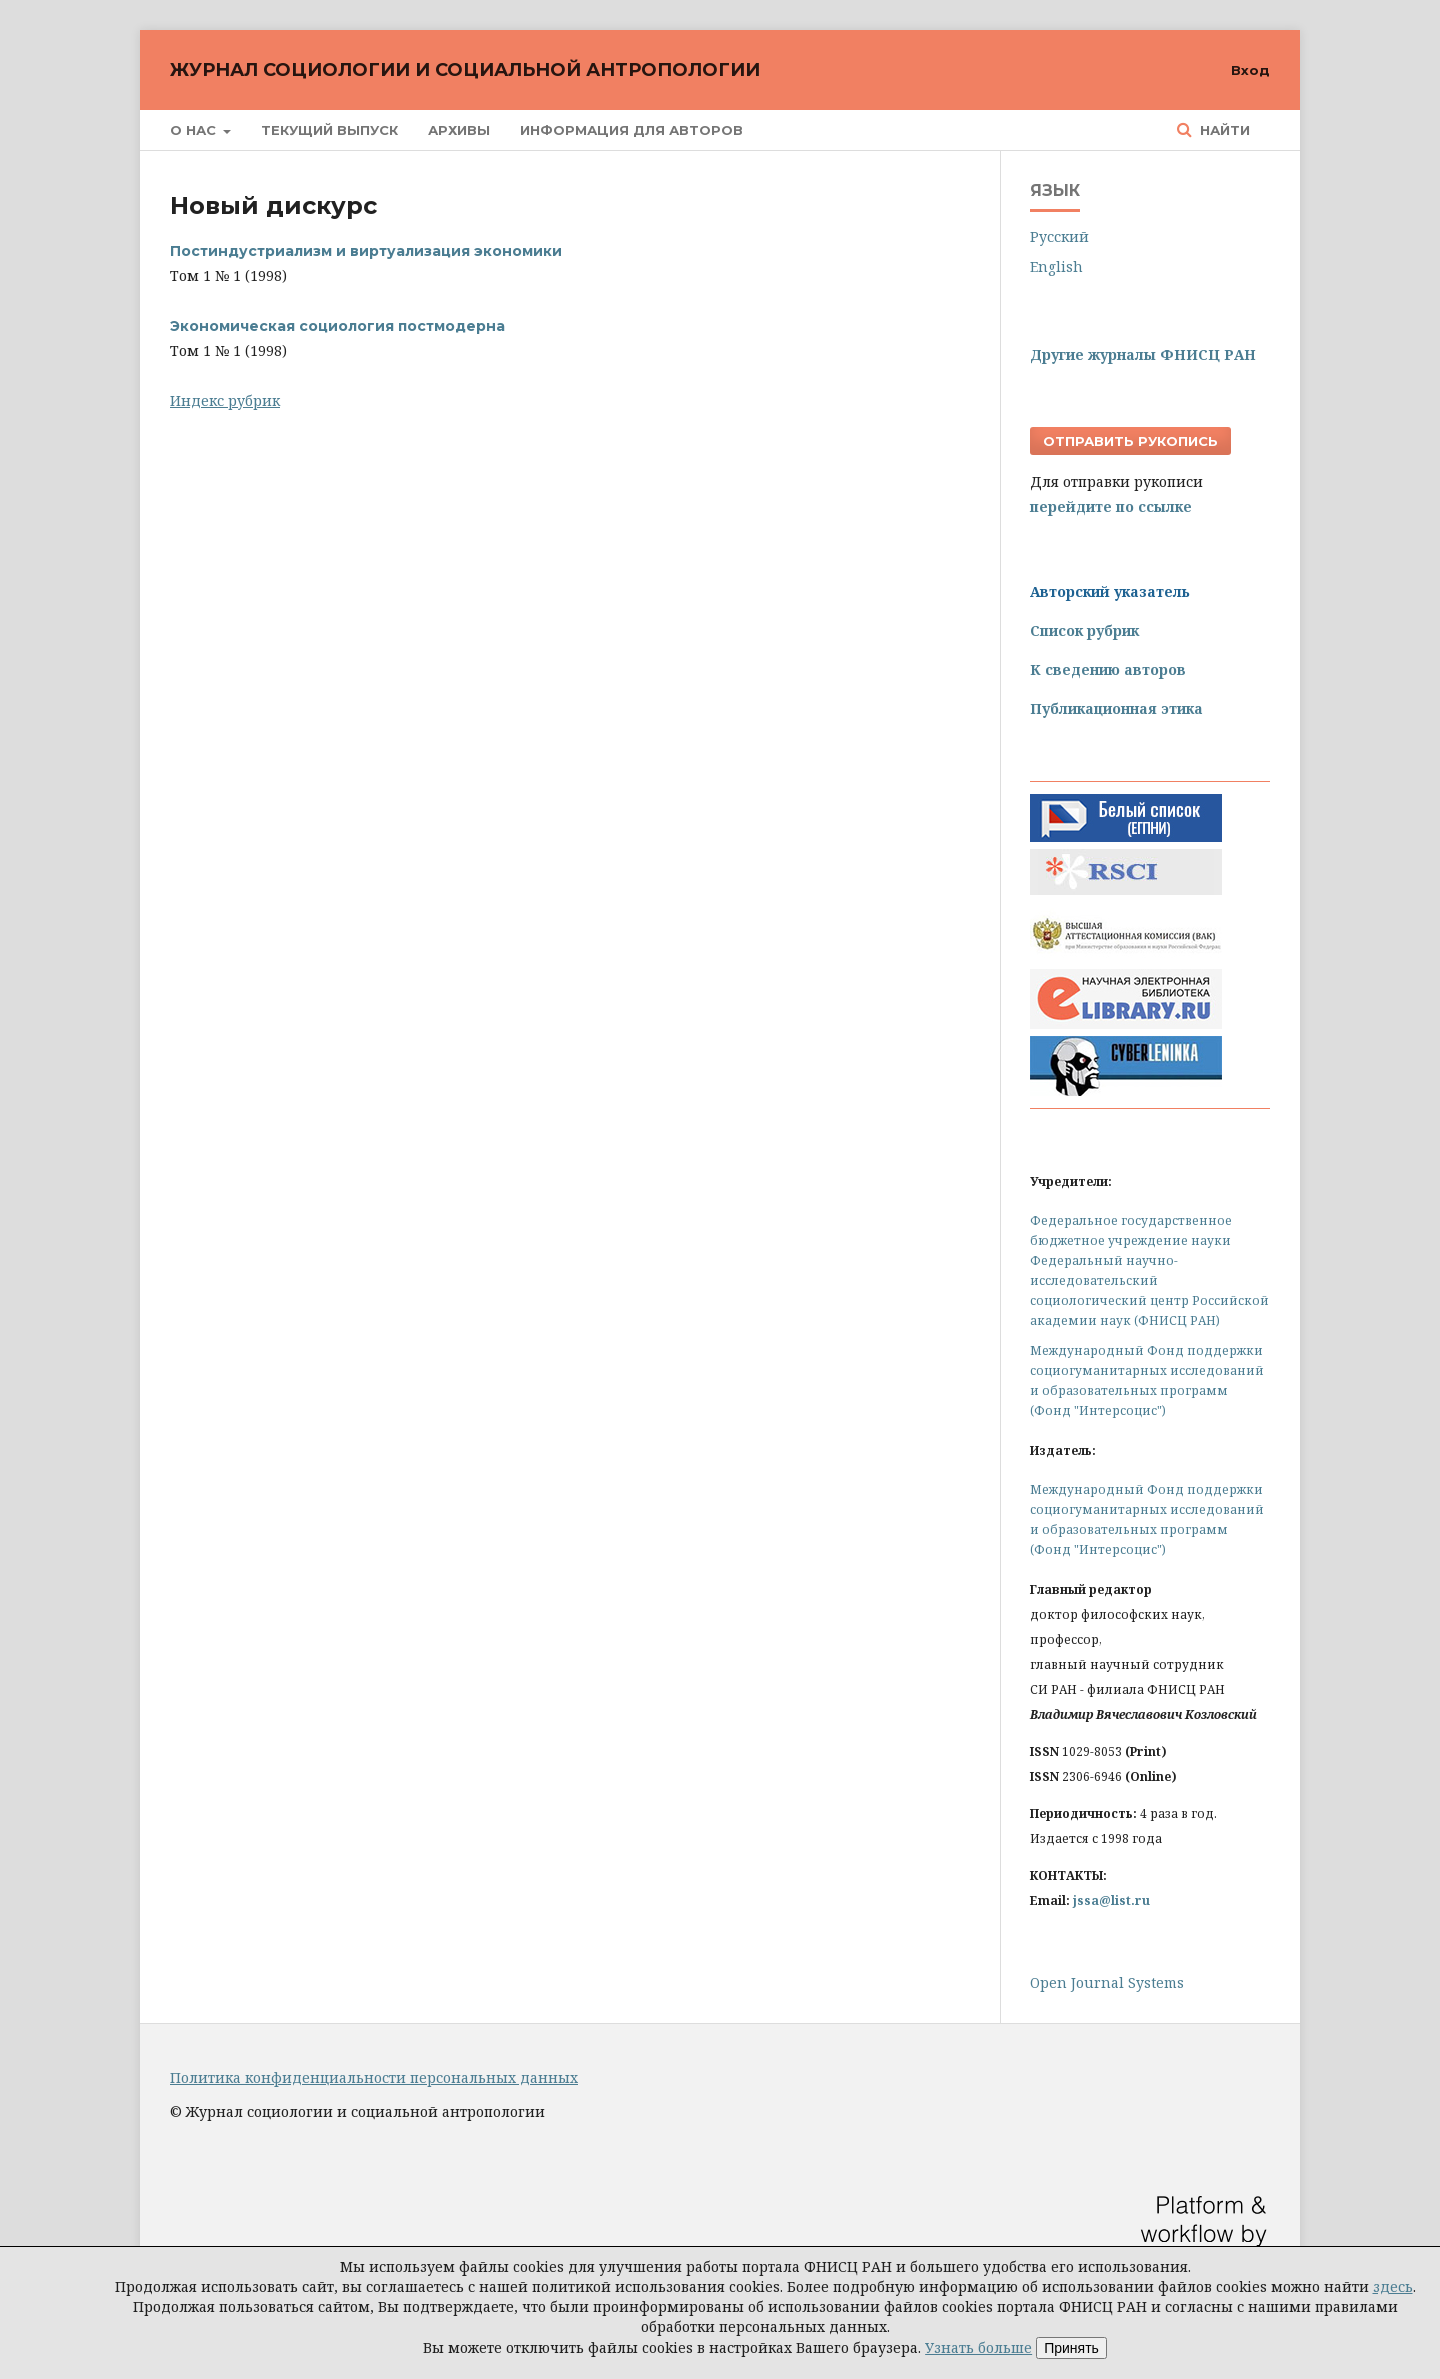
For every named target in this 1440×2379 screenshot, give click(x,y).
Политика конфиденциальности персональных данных (374, 2077)
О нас (195, 130)
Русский (1059, 236)
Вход (1250, 70)
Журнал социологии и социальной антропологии (465, 70)
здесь (1393, 2286)
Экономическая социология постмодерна (337, 326)
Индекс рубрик (225, 400)
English (1056, 266)
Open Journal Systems (1107, 1982)
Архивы (459, 130)
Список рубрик (1084, 630)
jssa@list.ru (1111, 1900)
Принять (1071, 2348)
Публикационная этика (1116, 708)
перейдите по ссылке (1111, 506)
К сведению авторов (1108, 669)
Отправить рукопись (1130, 441)
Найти (1223, 130)
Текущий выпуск (329, 130)
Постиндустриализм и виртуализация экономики (366, 251)
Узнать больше (978, 2347)
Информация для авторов (631, 130)
